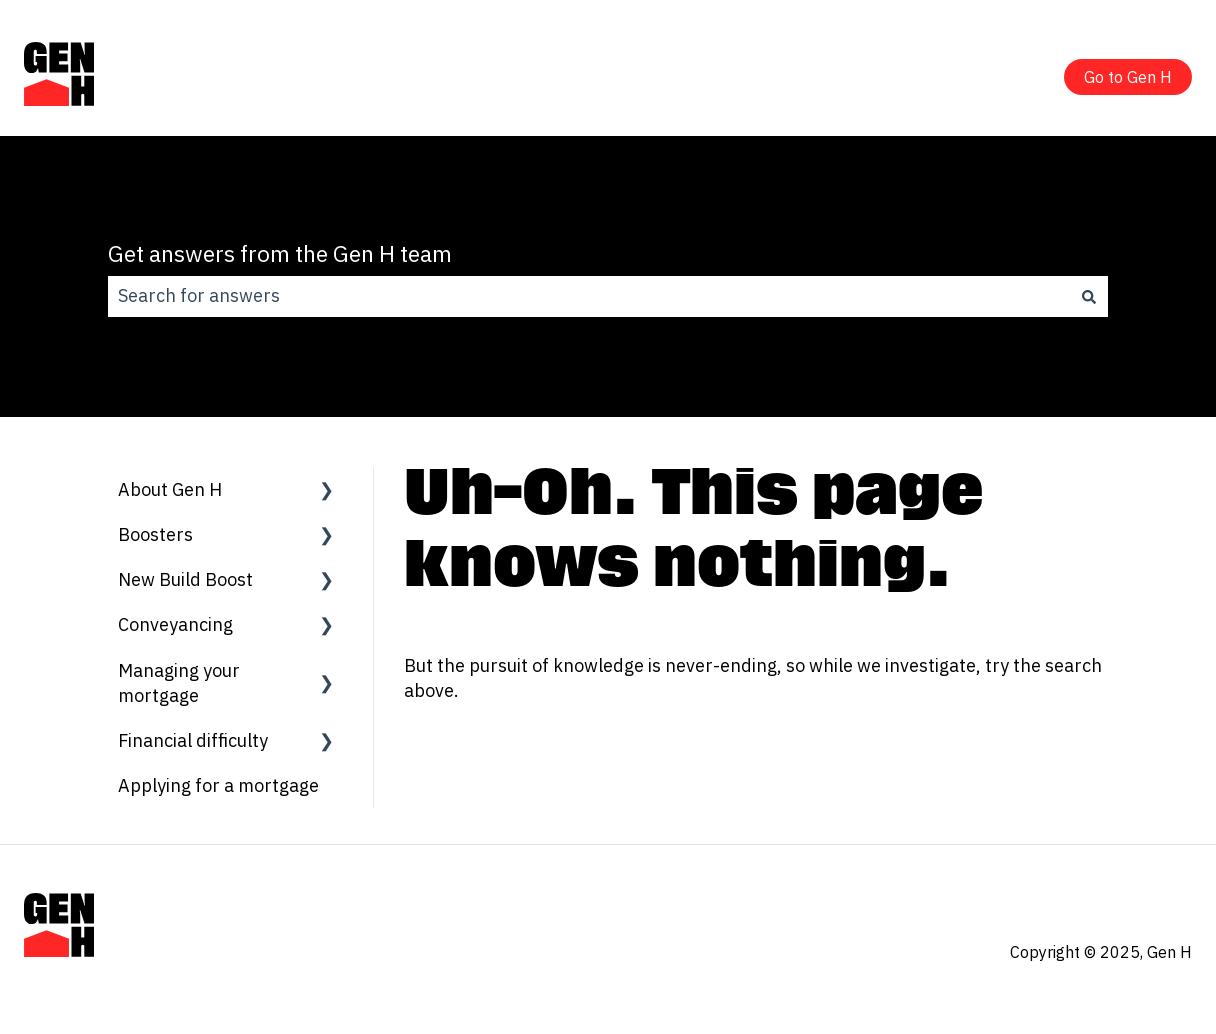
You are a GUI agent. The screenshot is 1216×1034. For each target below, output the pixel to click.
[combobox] (589, 296)
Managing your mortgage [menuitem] (179, 683)
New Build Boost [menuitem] (185, 579)
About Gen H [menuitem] (170, 489)
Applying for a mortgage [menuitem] (218, 785)
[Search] (1089, 296)
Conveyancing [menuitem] (175, 624)
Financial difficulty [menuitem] (193, 740)
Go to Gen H (1128, 77)
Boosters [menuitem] (155, 534)
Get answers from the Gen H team (280, 253)
